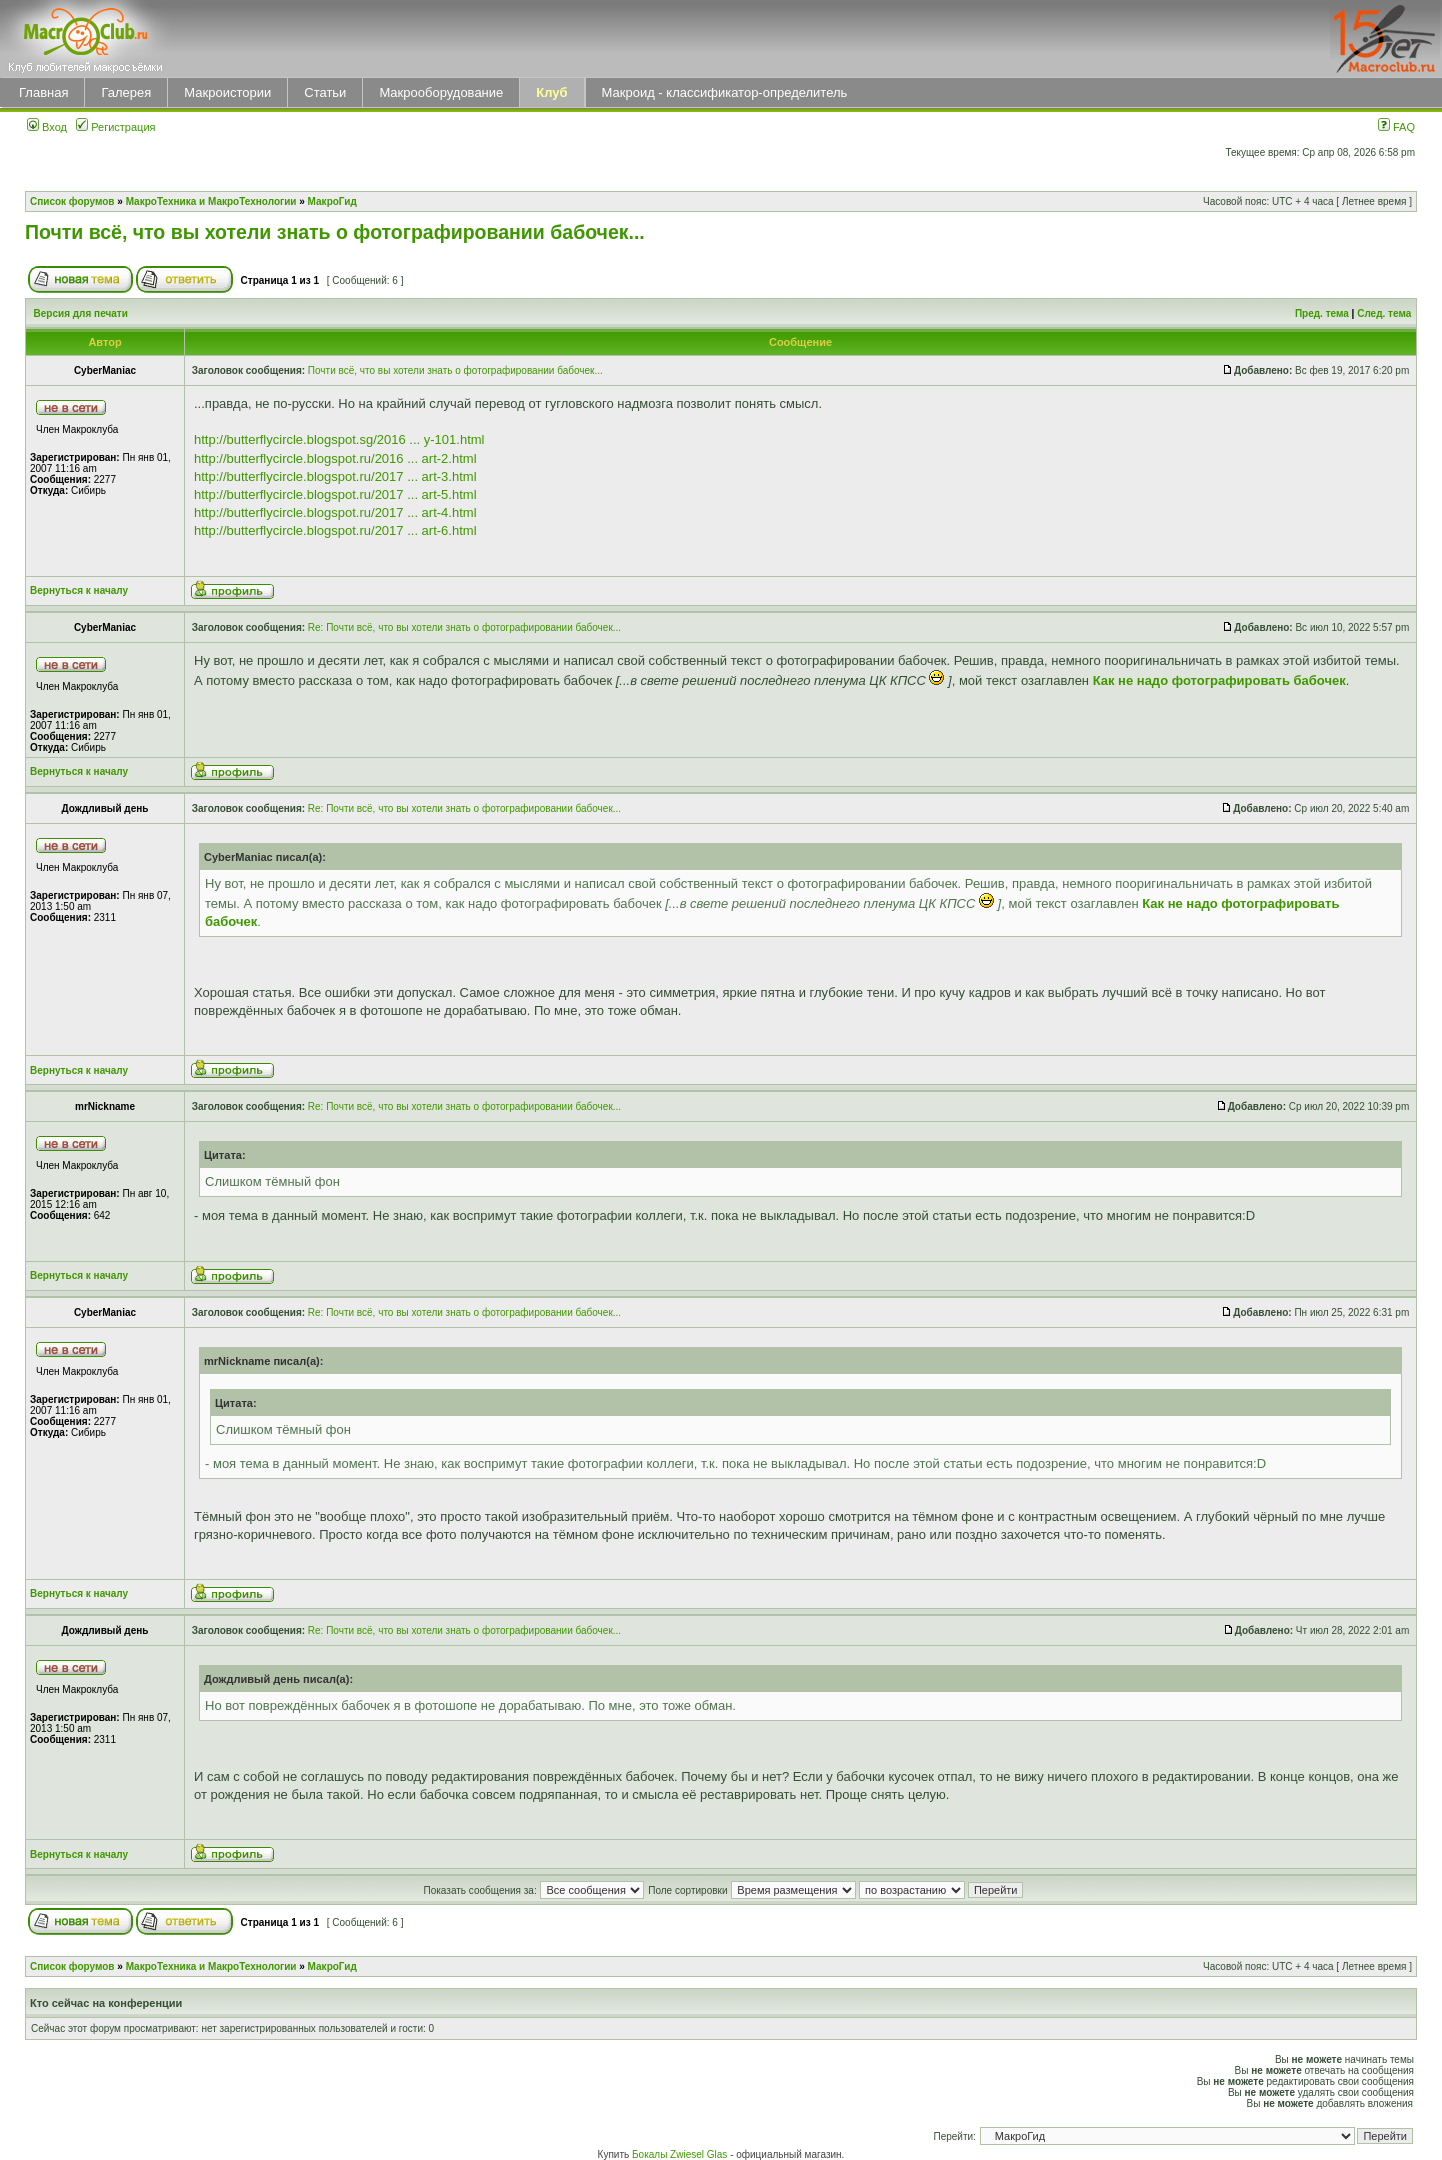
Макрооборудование (441, 92)
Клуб (551, 92)
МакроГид (332, 201)
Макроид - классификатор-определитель (725, 92)
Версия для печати (81, 313)
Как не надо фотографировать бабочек (1219, 680)
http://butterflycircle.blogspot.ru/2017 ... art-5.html (335, 494)
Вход (47, 127)
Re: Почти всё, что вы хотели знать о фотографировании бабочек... (464, 627)
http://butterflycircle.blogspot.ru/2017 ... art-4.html (335, 512)
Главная (43, 92)
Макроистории (227, 92)
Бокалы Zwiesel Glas (681, 2154)
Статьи (325, 92)
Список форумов (72, 201)
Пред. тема (1322, 313)
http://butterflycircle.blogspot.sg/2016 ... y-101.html (339, 439)
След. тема (1384, 313)
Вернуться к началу (79, 590)
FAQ (1396, 127)
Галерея (126, 92)
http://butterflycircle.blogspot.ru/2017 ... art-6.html (335, 530)
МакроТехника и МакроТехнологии (211, 201)
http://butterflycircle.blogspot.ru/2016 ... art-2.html (335, 458)
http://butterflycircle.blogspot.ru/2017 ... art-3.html (335, 476)
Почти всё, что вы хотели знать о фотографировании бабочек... (335, 232)
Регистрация (115, 127)
